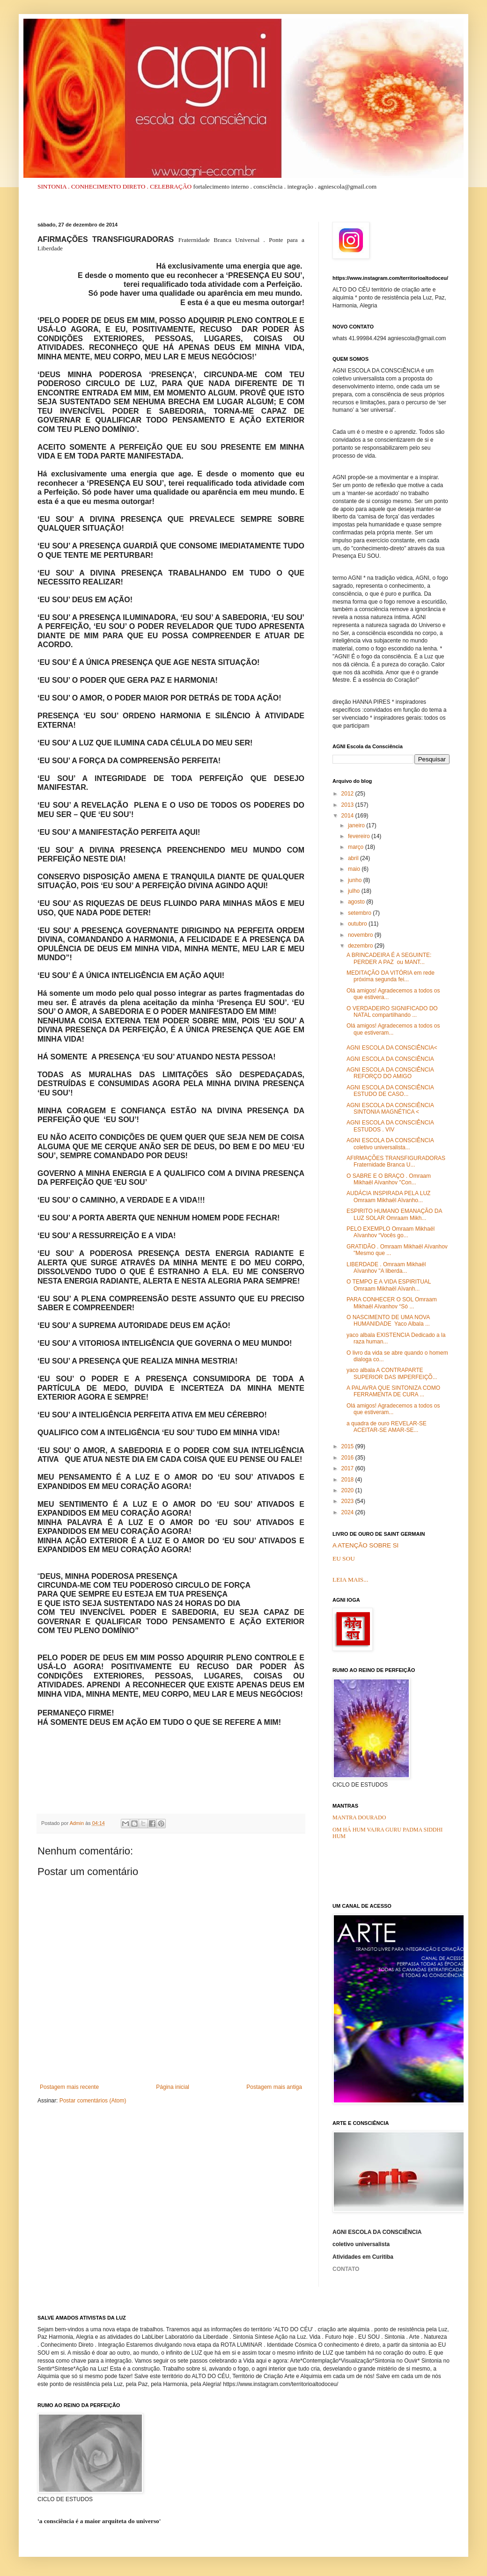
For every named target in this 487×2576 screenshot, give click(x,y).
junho (355, 880)
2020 (348, 1490)
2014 (348, 815)
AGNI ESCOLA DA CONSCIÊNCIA (390, 1059)
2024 (348, 1512)
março (356, 847)
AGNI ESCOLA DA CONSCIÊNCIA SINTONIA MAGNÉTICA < (390, 1108)
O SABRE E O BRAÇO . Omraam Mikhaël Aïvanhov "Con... (389, 1179)
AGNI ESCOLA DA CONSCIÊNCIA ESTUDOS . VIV (390, 1125)
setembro (360, 913)
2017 (348, 1468)
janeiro (357, 825)
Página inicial (172, 2087)
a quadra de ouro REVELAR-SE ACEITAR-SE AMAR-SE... (387, 1426)
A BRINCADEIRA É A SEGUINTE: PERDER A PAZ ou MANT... (389, 958)
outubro (358, 923)
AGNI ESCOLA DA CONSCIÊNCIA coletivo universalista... (390, 1143)
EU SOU (343, 1558)
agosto (357, 901)
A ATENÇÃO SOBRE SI (365, 1545)
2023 (348, 1501)
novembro (361, 935)
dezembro (361, 945)
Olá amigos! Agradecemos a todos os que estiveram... (393, 1029)
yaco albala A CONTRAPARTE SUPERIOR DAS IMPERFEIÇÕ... (392, 1373)
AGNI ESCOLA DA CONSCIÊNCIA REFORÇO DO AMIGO (390, 1073)
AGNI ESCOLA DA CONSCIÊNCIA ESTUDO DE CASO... (390, 1090)
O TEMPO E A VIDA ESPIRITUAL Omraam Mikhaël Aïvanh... (389, 1285)
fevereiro (359, 836)
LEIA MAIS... (350, 1579)
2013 (348, 805)
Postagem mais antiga (274, 2087)
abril (354, 858)
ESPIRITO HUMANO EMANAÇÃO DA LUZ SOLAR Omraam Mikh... (394, 1214)
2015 (348, 1446)
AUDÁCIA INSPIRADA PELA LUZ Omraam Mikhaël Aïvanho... (388, 1196)
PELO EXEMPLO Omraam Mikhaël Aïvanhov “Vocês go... (391, 1232)
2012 (348, 793)
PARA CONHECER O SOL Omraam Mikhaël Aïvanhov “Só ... (392, 1302)
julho (355, 891)
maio (355, 869)
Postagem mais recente (69, 2087)
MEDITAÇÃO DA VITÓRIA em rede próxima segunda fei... (391, 976)
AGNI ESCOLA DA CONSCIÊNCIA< (392, 1047)
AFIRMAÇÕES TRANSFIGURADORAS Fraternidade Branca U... (396, 1161)
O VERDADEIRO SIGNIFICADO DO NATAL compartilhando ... (392, 1011)
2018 (348, 1479)
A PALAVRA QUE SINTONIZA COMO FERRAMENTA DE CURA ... (393, 1391)
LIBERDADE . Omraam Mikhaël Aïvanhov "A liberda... (386, 1267)
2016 (348, 1457)
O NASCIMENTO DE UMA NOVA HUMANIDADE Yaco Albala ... (388, 1320)
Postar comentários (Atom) (92, 2100)
